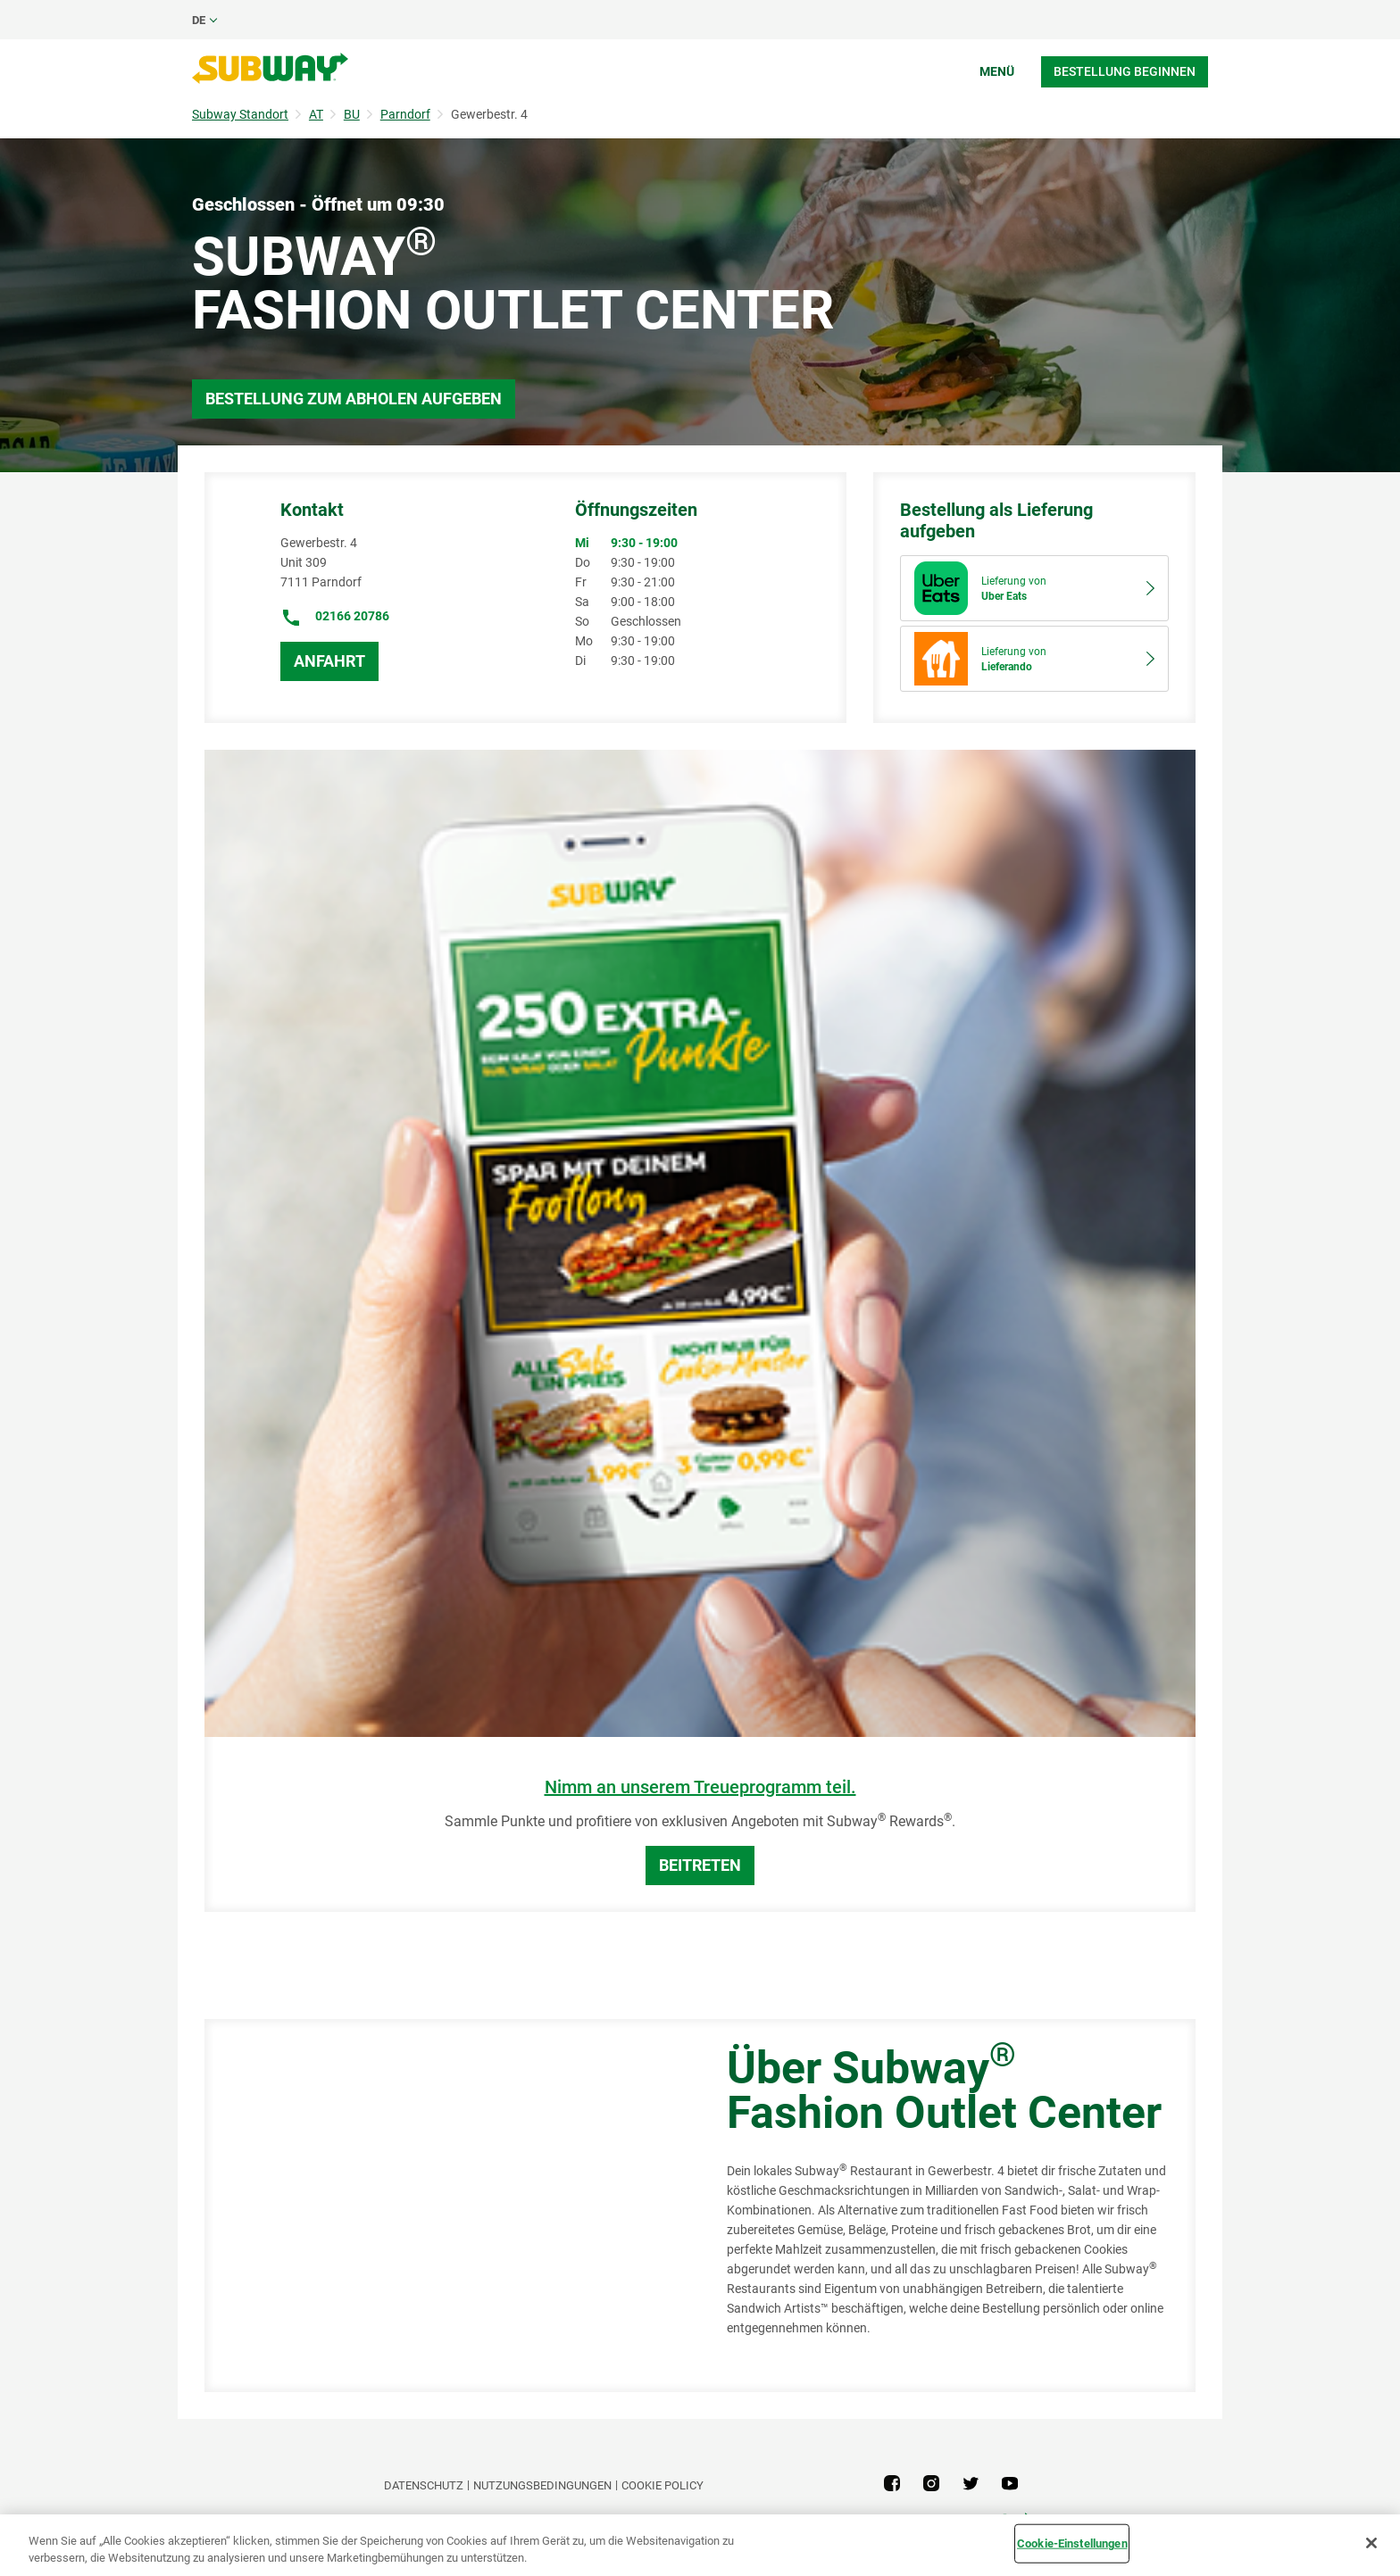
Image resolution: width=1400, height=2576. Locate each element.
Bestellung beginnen (1125, 71)
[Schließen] (1371, 2543)
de (198, 20)
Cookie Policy (662, 2485)
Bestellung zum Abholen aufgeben (353, 398)
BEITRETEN (700, 1865)
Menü (996, 71)
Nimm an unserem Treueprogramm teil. (700, 1787)
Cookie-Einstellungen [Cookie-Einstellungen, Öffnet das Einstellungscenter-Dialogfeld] (1072, 2543)
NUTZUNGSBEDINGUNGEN (542, 2485)
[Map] (445, 2205)
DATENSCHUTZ (423, 2485)
